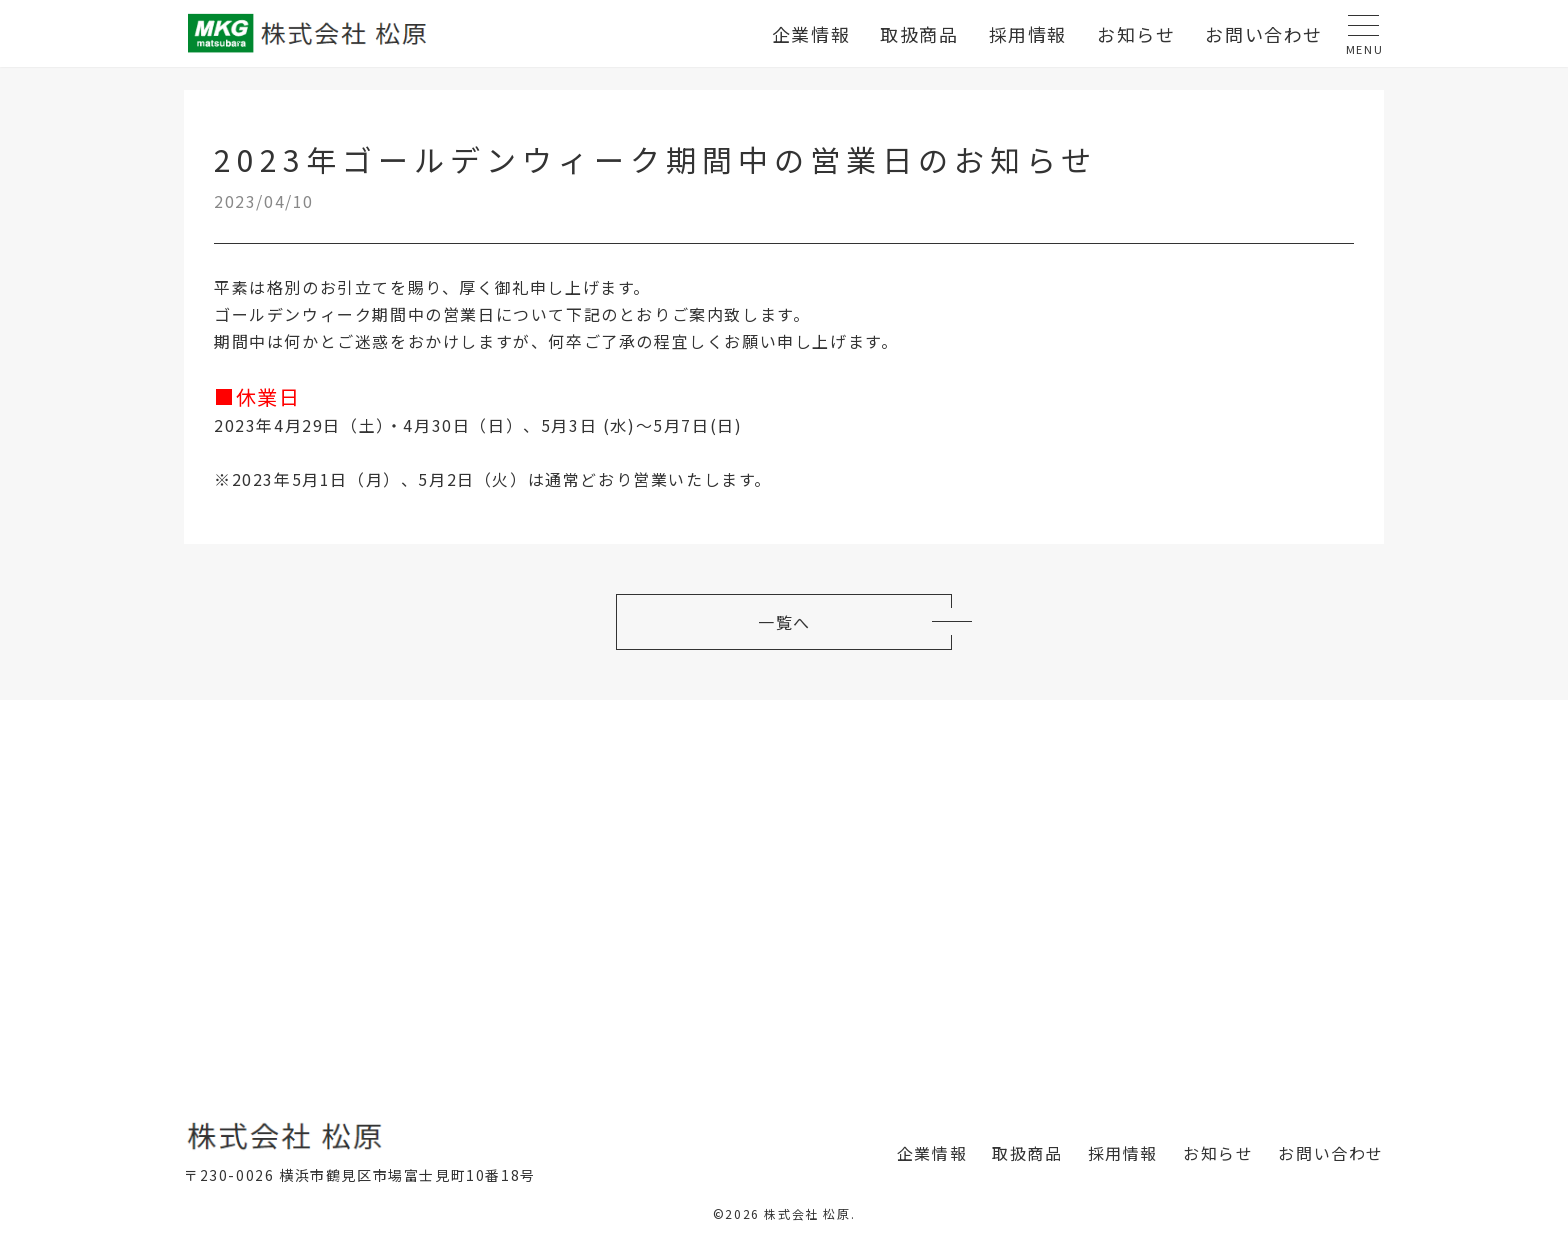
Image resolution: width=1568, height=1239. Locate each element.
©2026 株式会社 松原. (784, 1223)
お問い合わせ (1264, 34)
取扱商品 (919, 34)
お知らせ (1136, 34)
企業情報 (811, 34)
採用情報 (1028, 34)
